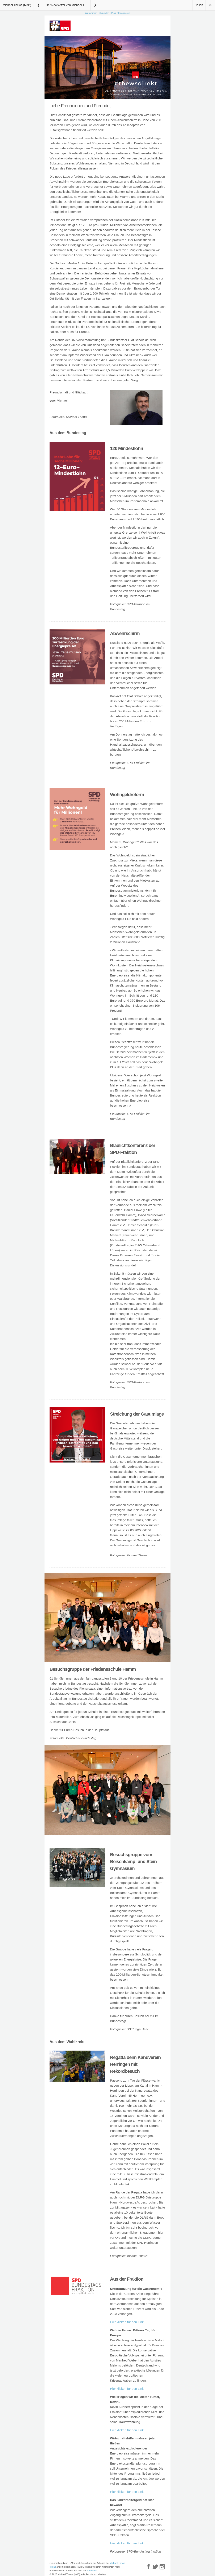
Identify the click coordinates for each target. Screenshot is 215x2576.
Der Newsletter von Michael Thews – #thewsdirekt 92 (68, 5)
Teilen (199, 5)
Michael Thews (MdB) (17, 5)
